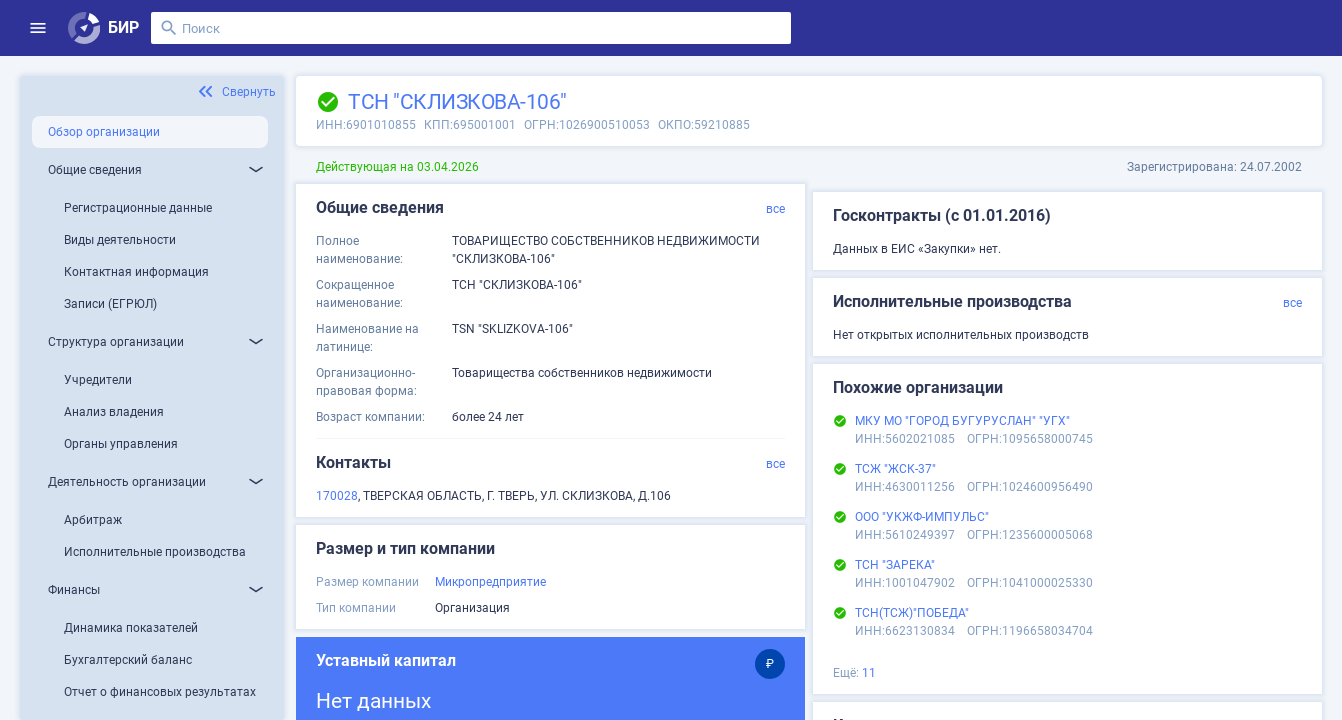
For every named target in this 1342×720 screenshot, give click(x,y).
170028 (337, 496)
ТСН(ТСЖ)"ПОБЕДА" (912, 613)
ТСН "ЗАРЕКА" (895, 565)
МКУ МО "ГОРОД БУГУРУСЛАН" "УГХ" (962, 421)
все (775, 209)
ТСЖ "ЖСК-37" (895, 469)
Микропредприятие (490, 582)
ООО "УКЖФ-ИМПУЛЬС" (922, 517)
